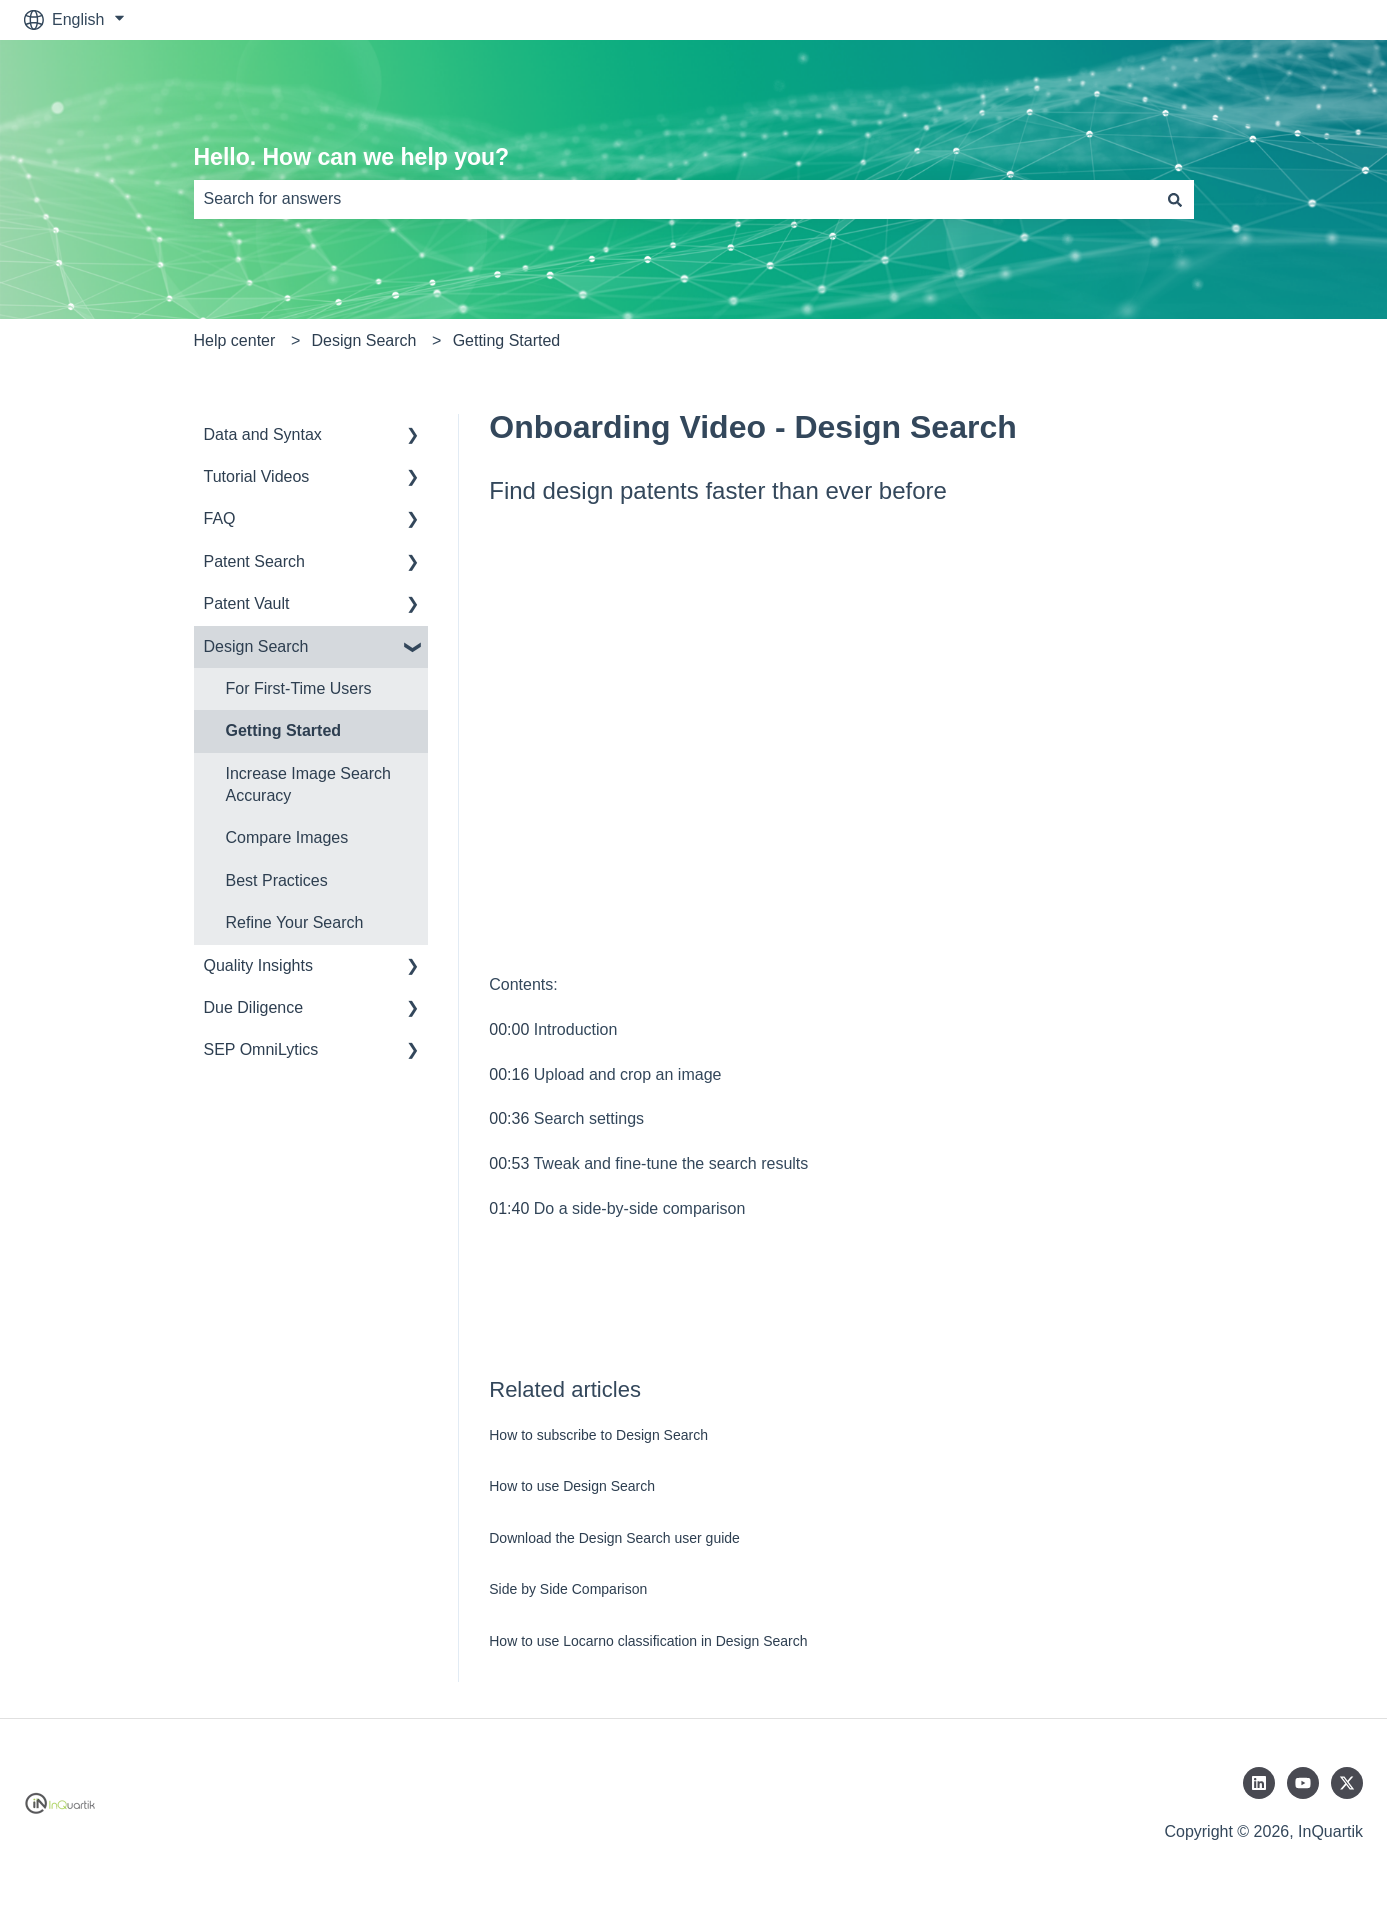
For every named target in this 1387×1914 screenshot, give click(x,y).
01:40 (509, 1208)
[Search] (1175, 199)
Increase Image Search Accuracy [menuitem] (308, 784)
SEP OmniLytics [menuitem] (261, 1049)
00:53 (509, 1163)
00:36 (509, 1118)
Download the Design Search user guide (614, 1538)
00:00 (509, 1029)
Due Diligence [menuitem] (254, 1007)
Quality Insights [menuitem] (258, 965)
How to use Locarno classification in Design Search (648, 1641)
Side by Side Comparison (568, 1589)
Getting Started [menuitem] (284, 730)
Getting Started (507, 340)
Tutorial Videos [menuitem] (257, 476)
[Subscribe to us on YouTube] (1303, 1783)
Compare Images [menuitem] (287, 837)
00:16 (509, 1074)
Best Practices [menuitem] (277, 880)
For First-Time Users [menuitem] (299, 688)
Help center (235, 340)
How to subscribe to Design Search (598, 1435)
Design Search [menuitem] (256, 646)
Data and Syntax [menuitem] (263, 434)
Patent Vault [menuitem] (247, 603)
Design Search (364, 340)
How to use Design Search (572, 1486)
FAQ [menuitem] (220, 518)
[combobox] (675, 199)
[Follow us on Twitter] (1347, 1783)
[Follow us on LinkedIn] (1259, 1783)
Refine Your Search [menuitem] (295, 922)
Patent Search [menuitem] (254, 561)
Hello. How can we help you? (352, 157)
